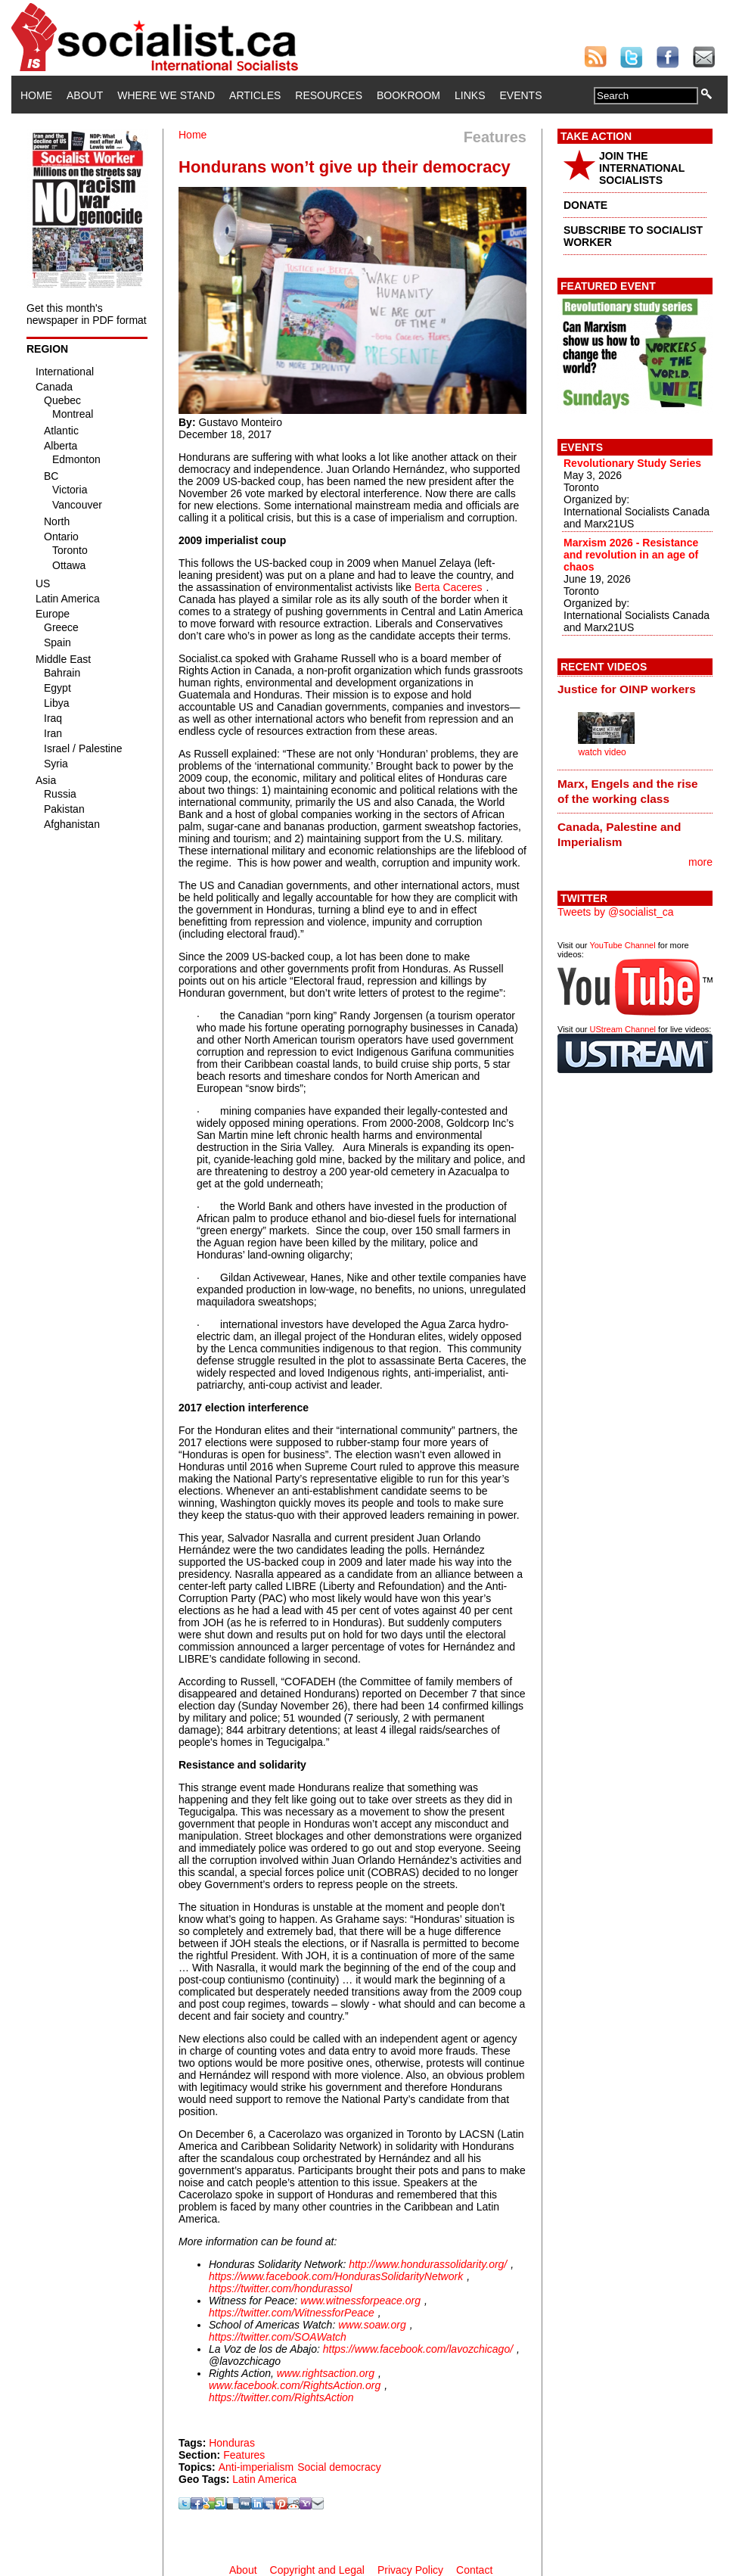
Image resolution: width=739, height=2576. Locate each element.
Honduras (232, 2443)
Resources (328, 95)
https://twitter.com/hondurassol (280, 2288)
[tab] (635, 689)
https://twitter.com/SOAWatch (277, 2337)
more (700, 862)
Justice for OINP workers (626, 689)
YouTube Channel (622, 945)
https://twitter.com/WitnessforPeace (291, 2313)
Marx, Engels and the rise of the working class (627, 791)
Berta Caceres (448, 587)
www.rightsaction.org (325, 2373)
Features (244, 2455)
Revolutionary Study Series (632, 463)
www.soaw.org (371, 2325)
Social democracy (339, 2467)
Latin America (264, 2479)
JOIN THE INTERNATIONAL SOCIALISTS (642, 168)
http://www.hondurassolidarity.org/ (428, 2264)
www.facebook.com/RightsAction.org (294, 2385)
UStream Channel (623, 1029)
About (85, 95)
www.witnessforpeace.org (360, 2300)
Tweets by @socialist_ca (615, 912)
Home (36, 95)
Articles (255, 95)
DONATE (585, 205)
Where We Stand (166, 95)
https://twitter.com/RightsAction (281, 2397)
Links (470, 95)
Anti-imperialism (256, 2467)
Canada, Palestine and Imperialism (619, 834)
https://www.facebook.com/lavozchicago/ (418, 2349)
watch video (602, 752)
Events (520, 95)
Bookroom (408, 95)
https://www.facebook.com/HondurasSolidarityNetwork (336, 2276)
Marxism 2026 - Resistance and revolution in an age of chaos (631, 555)
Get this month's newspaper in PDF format (86, 314)
